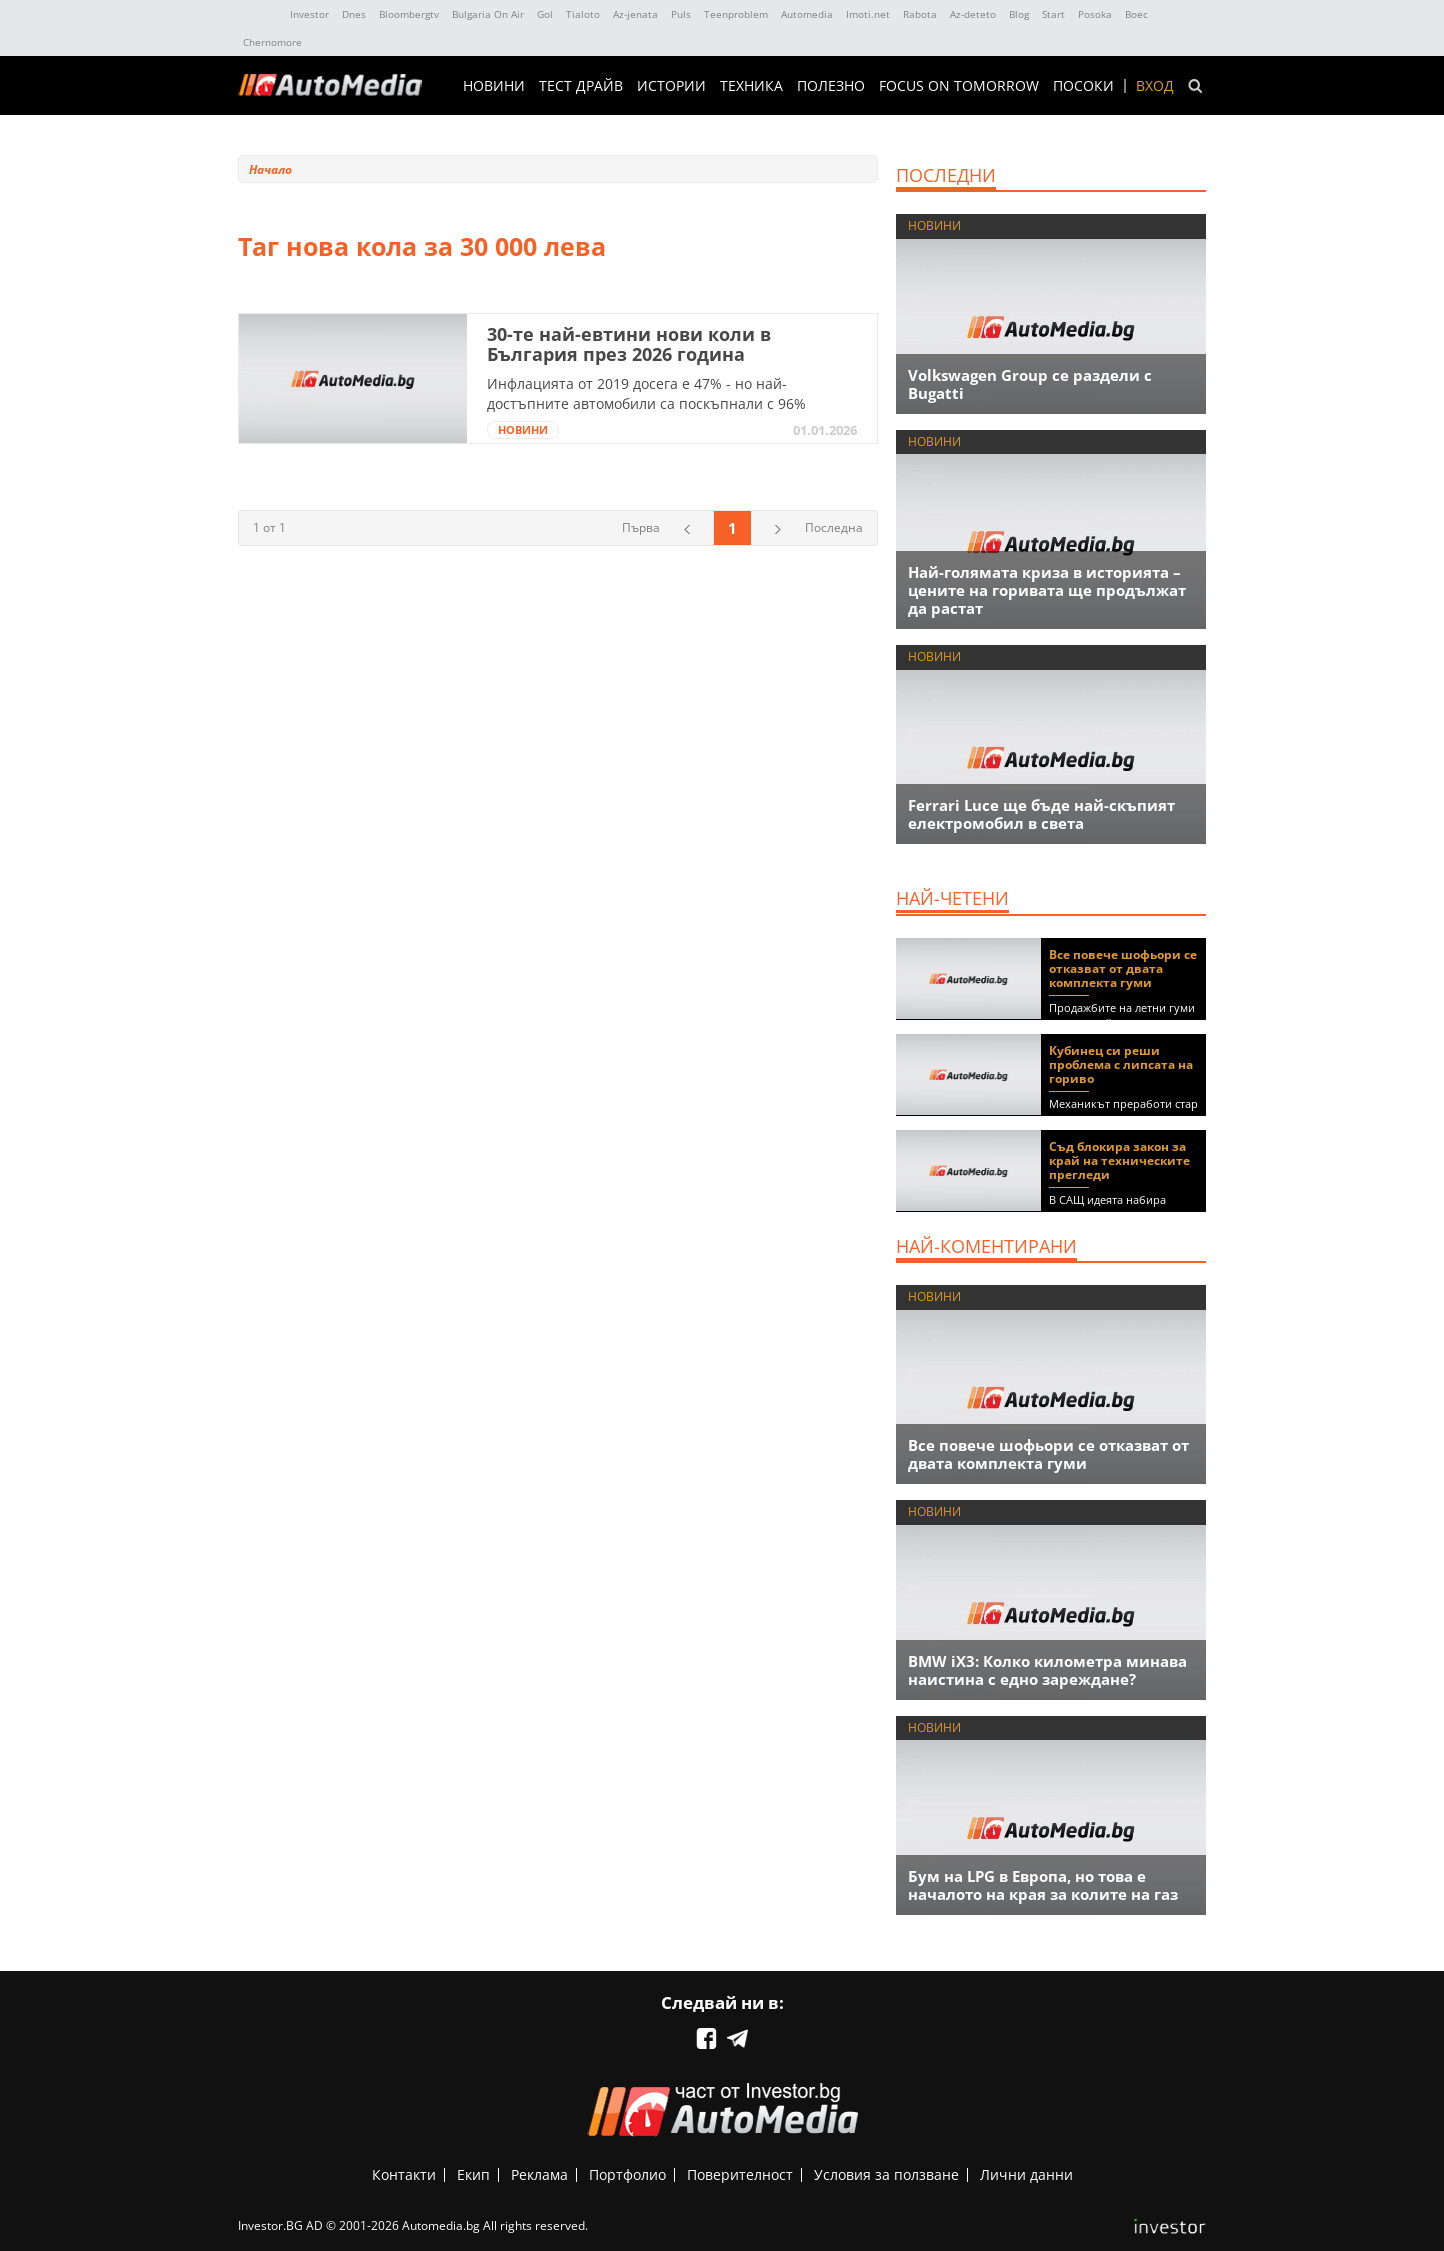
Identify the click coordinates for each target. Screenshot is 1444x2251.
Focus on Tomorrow (959, 86)
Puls (681, 14)
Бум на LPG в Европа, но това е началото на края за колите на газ (1043, 1885)
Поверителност (740, 2174)
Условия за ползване (886, 2174)
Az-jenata (635, 14)
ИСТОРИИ (671, 86)
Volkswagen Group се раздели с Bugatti (1030, 384)
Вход (1155, 86)
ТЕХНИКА (751, 86)
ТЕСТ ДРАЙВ (581, 86)
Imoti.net (868, 14)
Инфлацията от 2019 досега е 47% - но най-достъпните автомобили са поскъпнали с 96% (646, 393)
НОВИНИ (494, 86)
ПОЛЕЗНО (831, 86)
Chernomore (272, 42)
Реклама (539, 2174)
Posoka (1095, 14)
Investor (309, 14)
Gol (545, 14)
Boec (1136, 14)
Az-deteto (973, 14)
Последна (834, 527)
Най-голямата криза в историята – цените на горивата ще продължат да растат (1047, 590)
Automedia (807, 14)
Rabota (920, 14)
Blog (1019, 14)
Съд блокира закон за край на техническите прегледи (1119, 1160)
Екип (473, 2174)
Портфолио (627, 2174)
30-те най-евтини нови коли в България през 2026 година (629, 344)
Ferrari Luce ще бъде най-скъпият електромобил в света (1041, 814)
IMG (260, 14)
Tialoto (583, 14)
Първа (641, 527)
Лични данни (1026, 2174)
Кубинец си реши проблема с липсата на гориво (1121, 1064)
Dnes (354, 14)
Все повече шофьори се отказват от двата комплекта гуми (1123, 968)
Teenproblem (736, 14)
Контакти (404, 2174)
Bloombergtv (409, 14)
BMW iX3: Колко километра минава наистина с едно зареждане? (1047, 1670)
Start (1053, 14)
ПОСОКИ (1083, 86)
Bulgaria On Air (488, 14)
